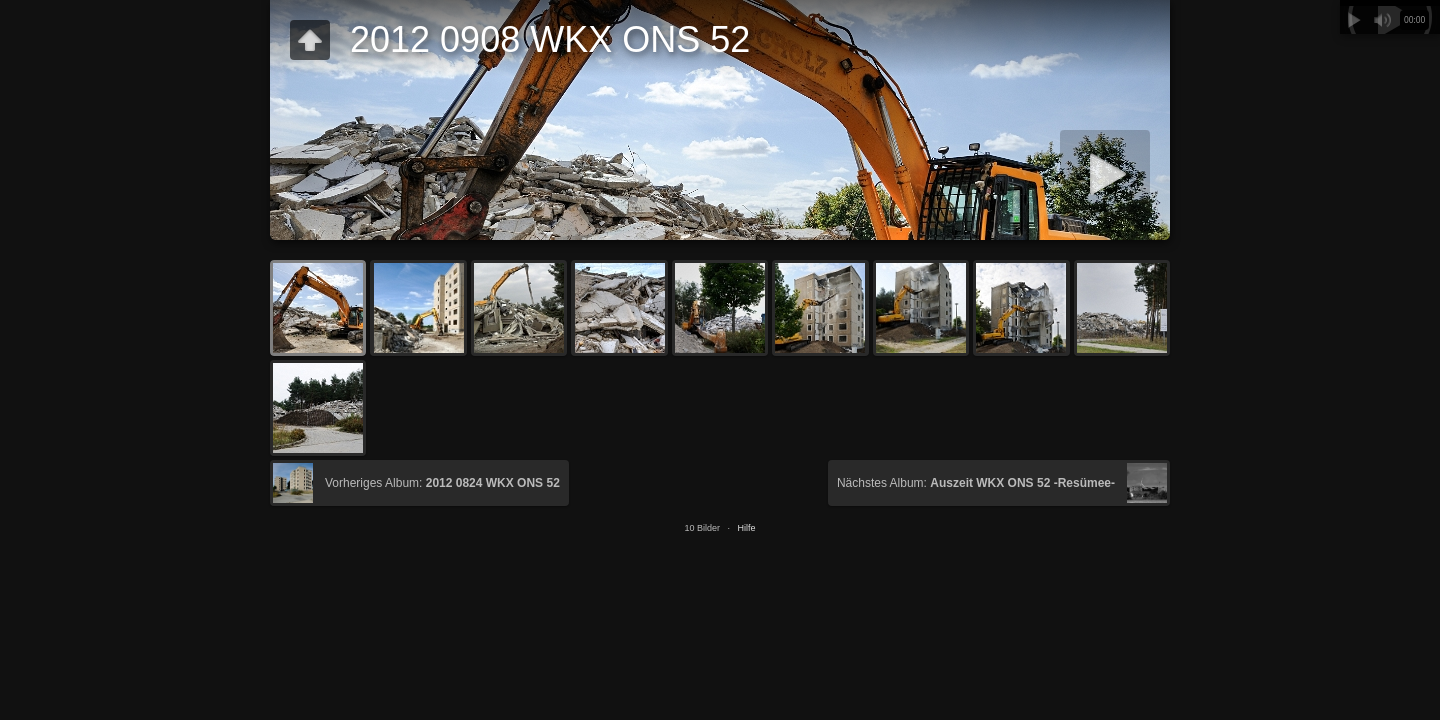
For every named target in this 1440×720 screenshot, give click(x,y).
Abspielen (1354, 20)
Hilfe (747, 528)
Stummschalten (1382, 20)
